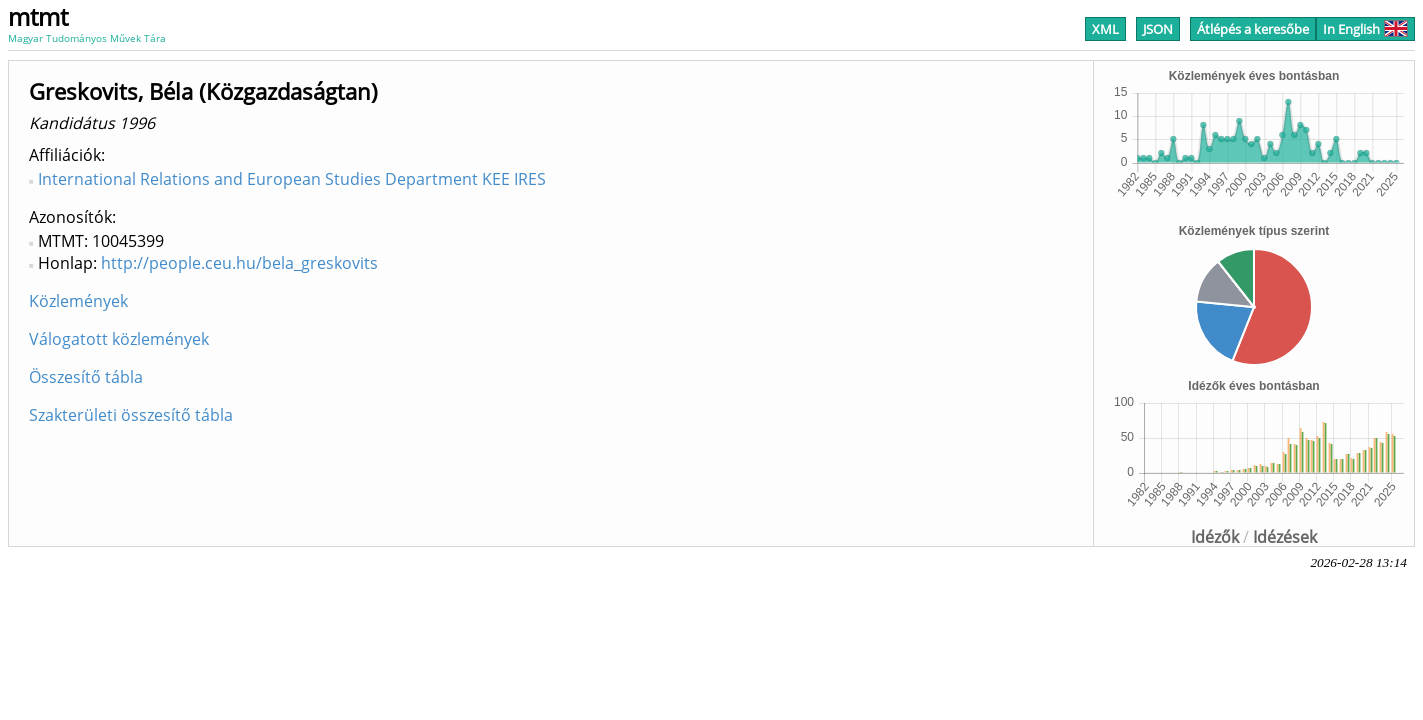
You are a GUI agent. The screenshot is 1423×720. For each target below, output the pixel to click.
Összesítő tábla (86, 377)
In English (1365, 29)
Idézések (1285, 537)
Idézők (1215, 537)
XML (1105, 29)
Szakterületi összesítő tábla (131, 415)
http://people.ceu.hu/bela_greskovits (239, 263)
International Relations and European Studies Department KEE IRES (292, 179)
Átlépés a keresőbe (1253, 29)
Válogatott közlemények (119, 339)
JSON (1158, 29)
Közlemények (78, 301)
